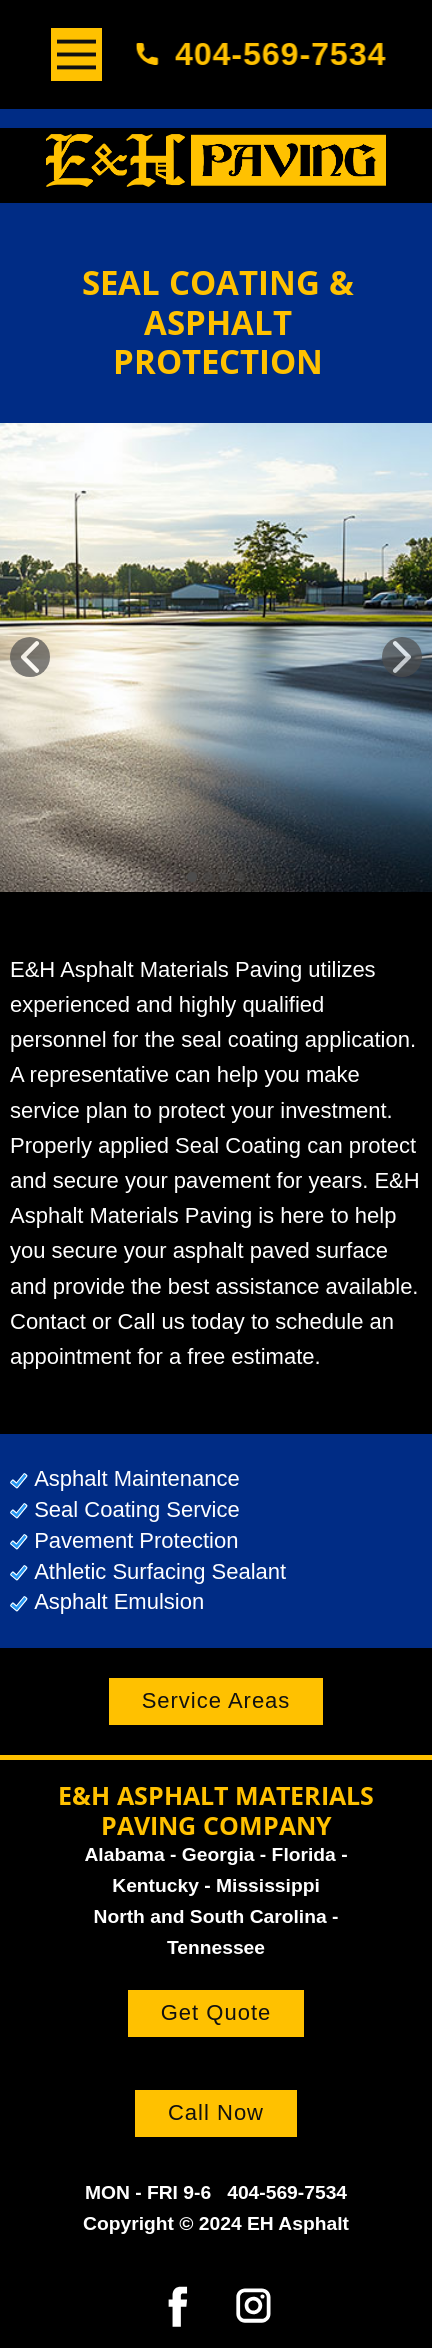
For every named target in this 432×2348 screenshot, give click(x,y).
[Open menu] (76, 54)
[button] (30, 657)
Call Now (216, 2112)
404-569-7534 (268, 54)
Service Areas (216, 1700)
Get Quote (216, 2012)
